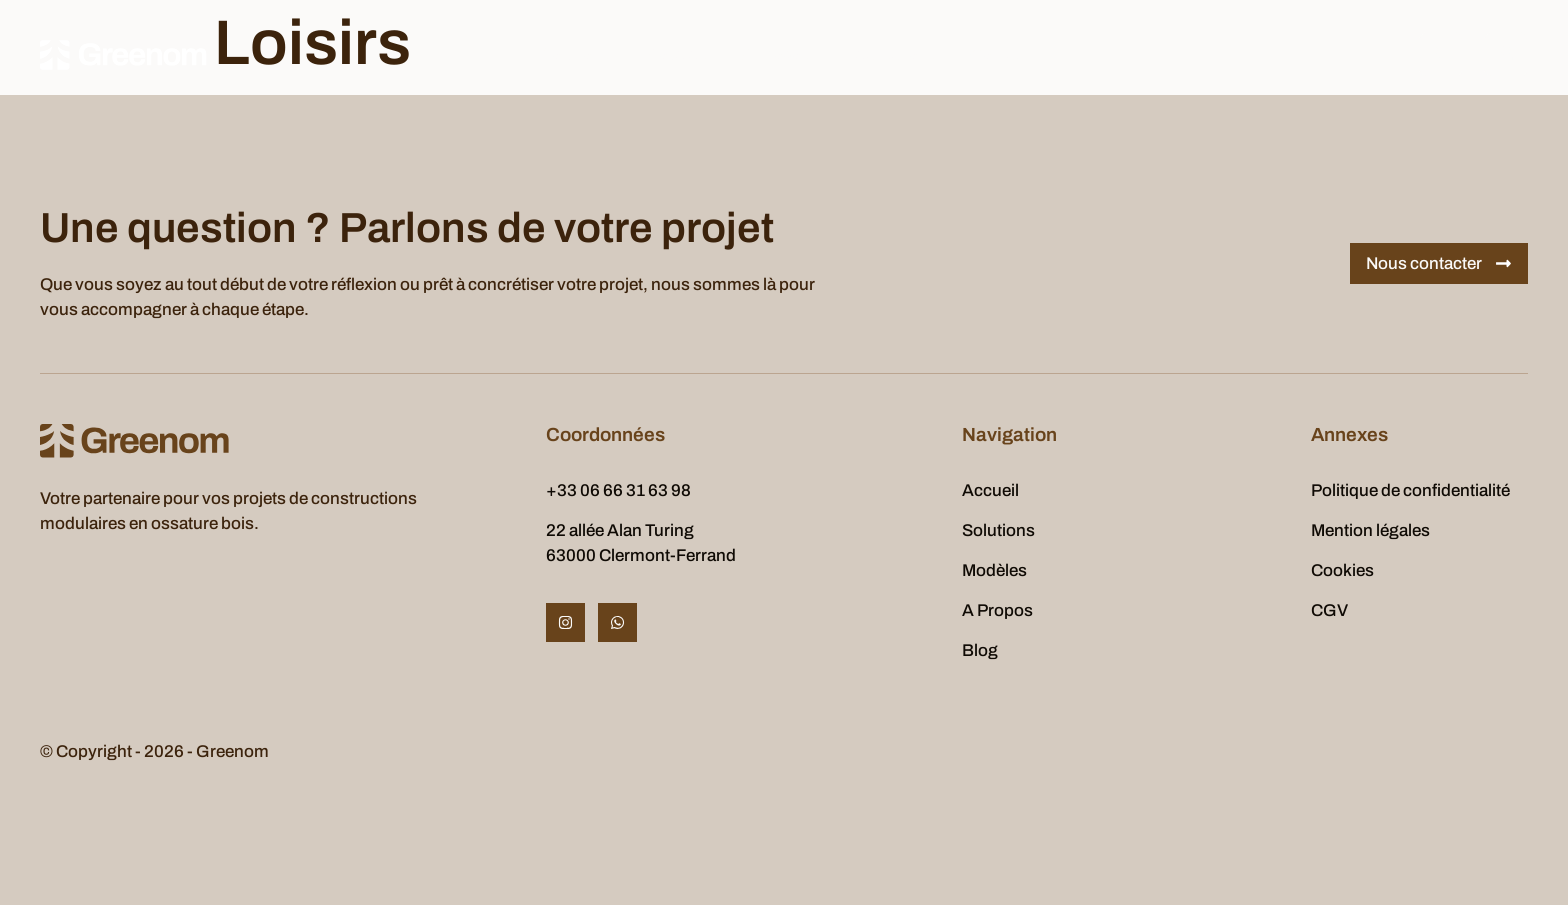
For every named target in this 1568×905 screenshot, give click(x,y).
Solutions (574, 54)
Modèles (675, 54)
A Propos (775, 54)
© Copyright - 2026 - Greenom (154, 751)
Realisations (889, 54)
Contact (999, 54)
